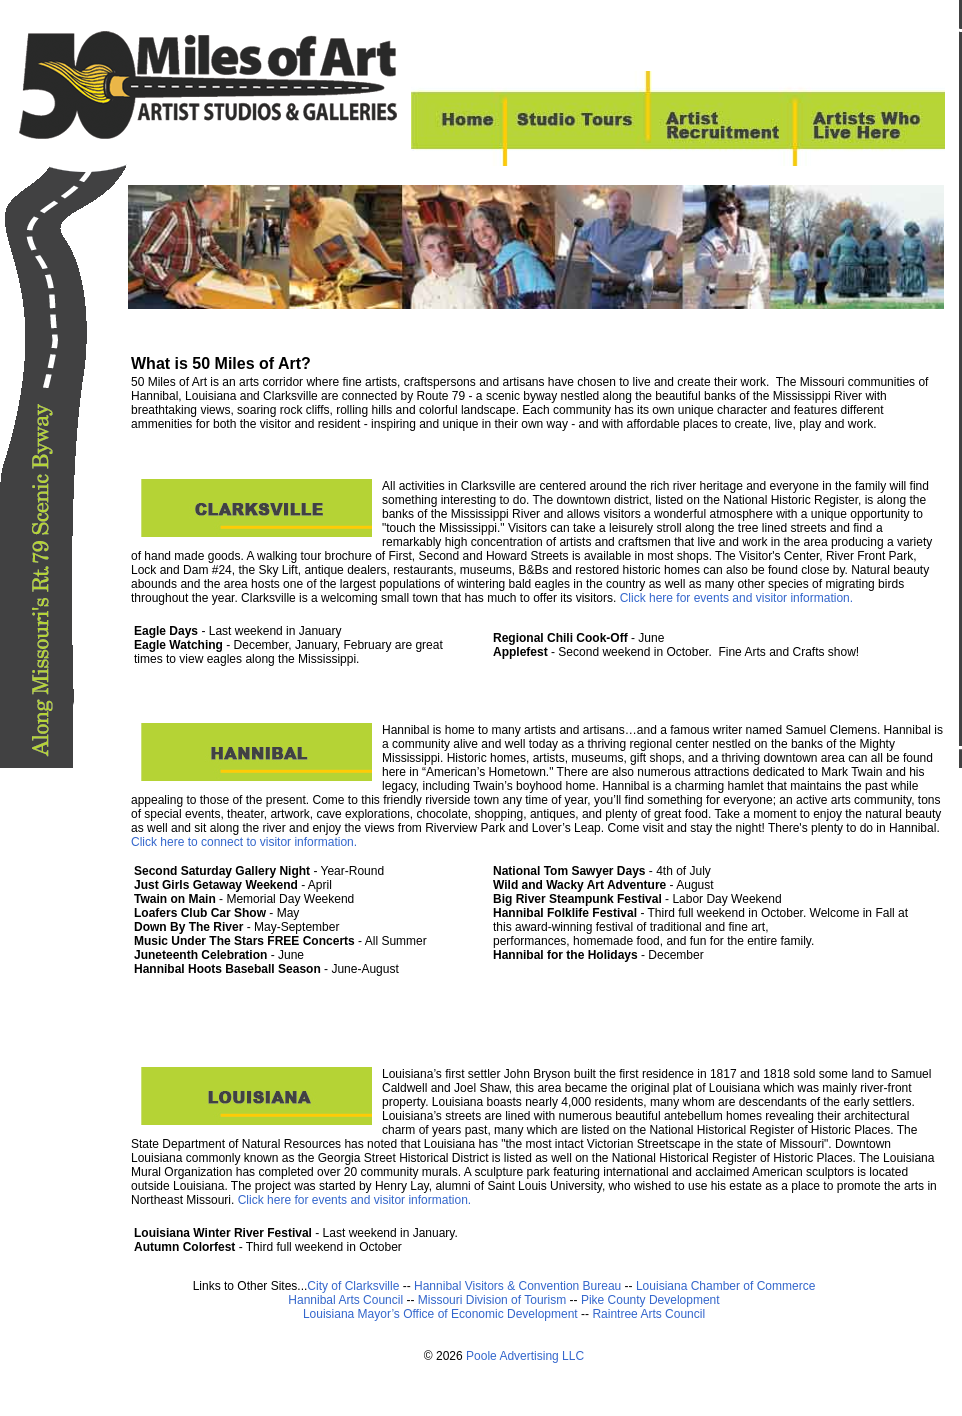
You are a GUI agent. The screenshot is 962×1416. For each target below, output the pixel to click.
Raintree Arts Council (648, 1314)
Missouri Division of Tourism (494, 1300)
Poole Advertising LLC (525, 1356)
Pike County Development (650, 1300)
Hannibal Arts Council (347, 1300)
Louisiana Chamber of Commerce (725, 1286)
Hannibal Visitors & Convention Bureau (519, 1286)
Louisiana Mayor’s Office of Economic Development (440, 1314)
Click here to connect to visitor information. (244, 842)
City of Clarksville (353, 1286)
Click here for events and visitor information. (734, 598)
